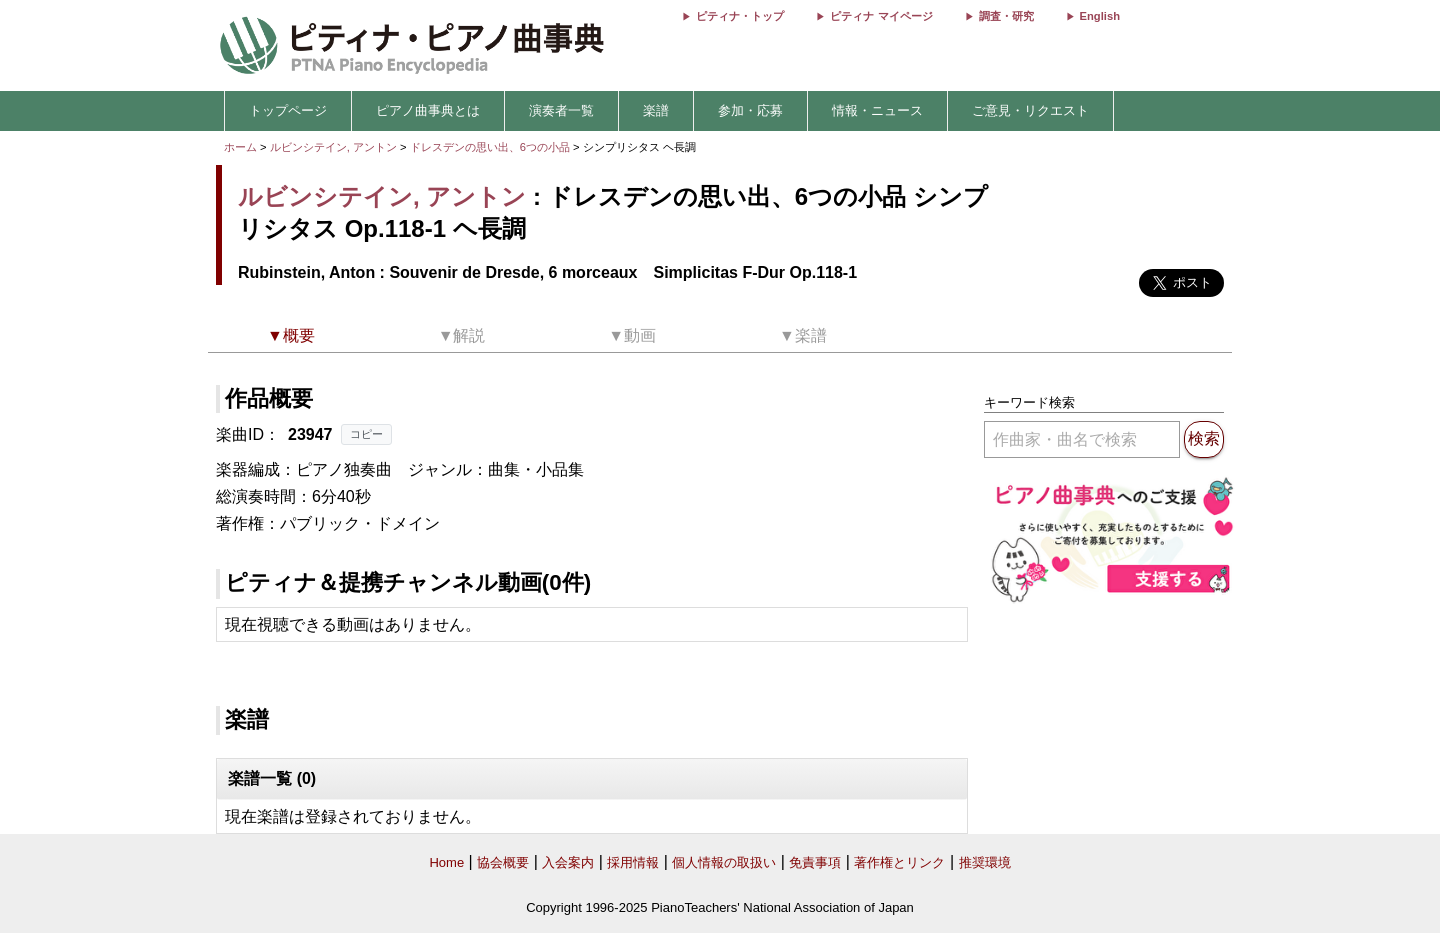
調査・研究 (1006, 16)
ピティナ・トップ (740, 16)
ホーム (240, 147)
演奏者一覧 (561, 110)
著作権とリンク (899, 862)
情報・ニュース (877, 110)
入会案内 (568, 862)
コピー (366, 434)
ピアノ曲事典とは (428, 110)
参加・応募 (750, 110)
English (1100, 16)
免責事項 (815, 862)
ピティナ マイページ (881, 16)
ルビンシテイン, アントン (333, 147)
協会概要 (503, 862)
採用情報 (633, 862)
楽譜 (656, 110)
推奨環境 (985, 862)
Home (446, 862)
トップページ (288, 110)
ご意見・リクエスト (1030, 110)
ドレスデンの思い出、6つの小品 (491, 147)
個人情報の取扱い (724, 862)
